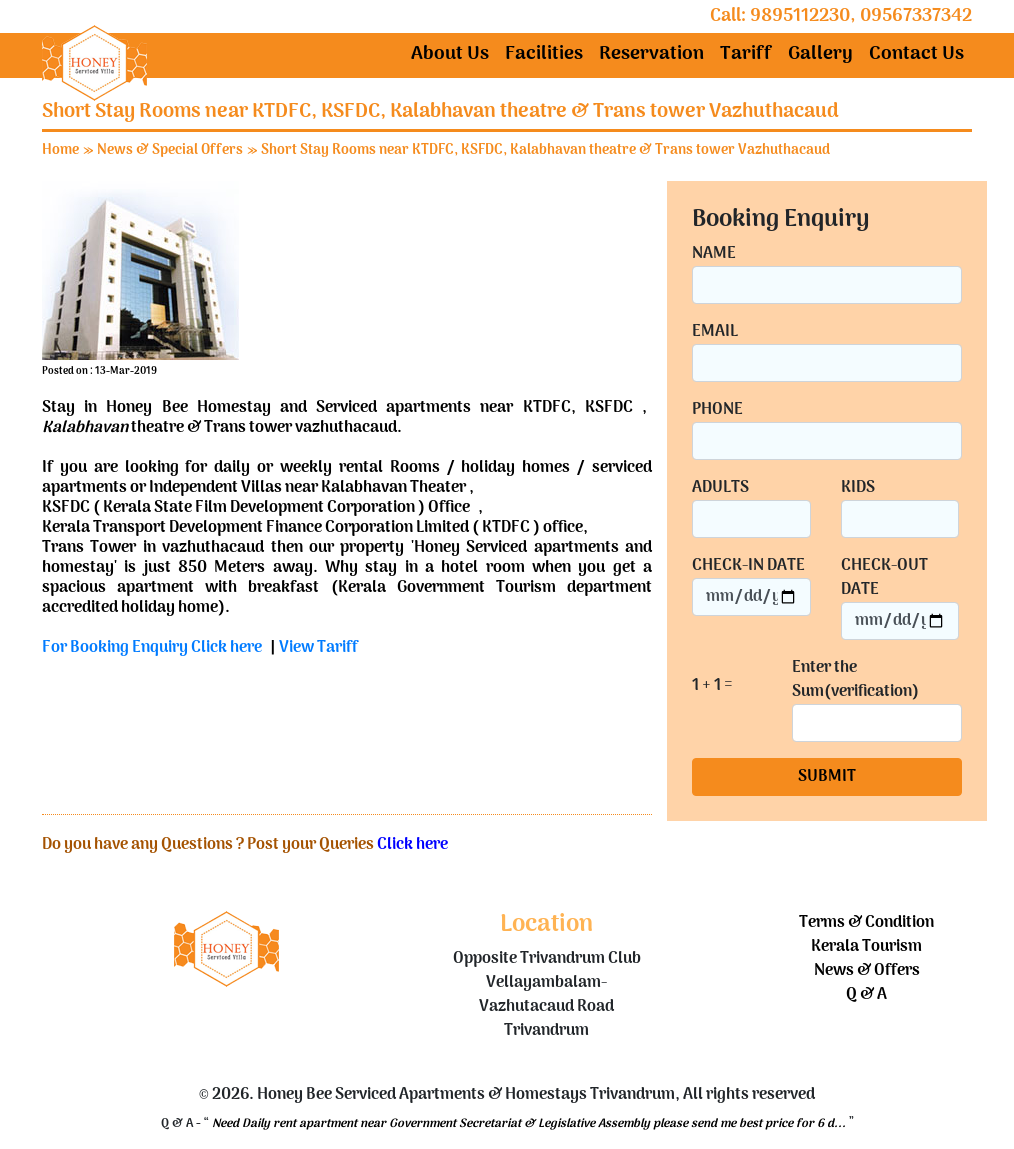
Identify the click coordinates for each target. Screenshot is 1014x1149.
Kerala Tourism (866, 947)
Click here (412, 845)
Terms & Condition (866, 923)
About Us (450, 54)
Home (60, 150)
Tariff (746, 54)
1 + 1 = (712, 686)
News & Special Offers (170, 150)
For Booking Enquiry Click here (152, 648)
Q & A (866, 995)
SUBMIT (827, 777)
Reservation (651, 54)
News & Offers (867, 971)
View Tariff (318, 648)
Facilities (544, 54)
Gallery (820, 54)
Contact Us (916, 54)
